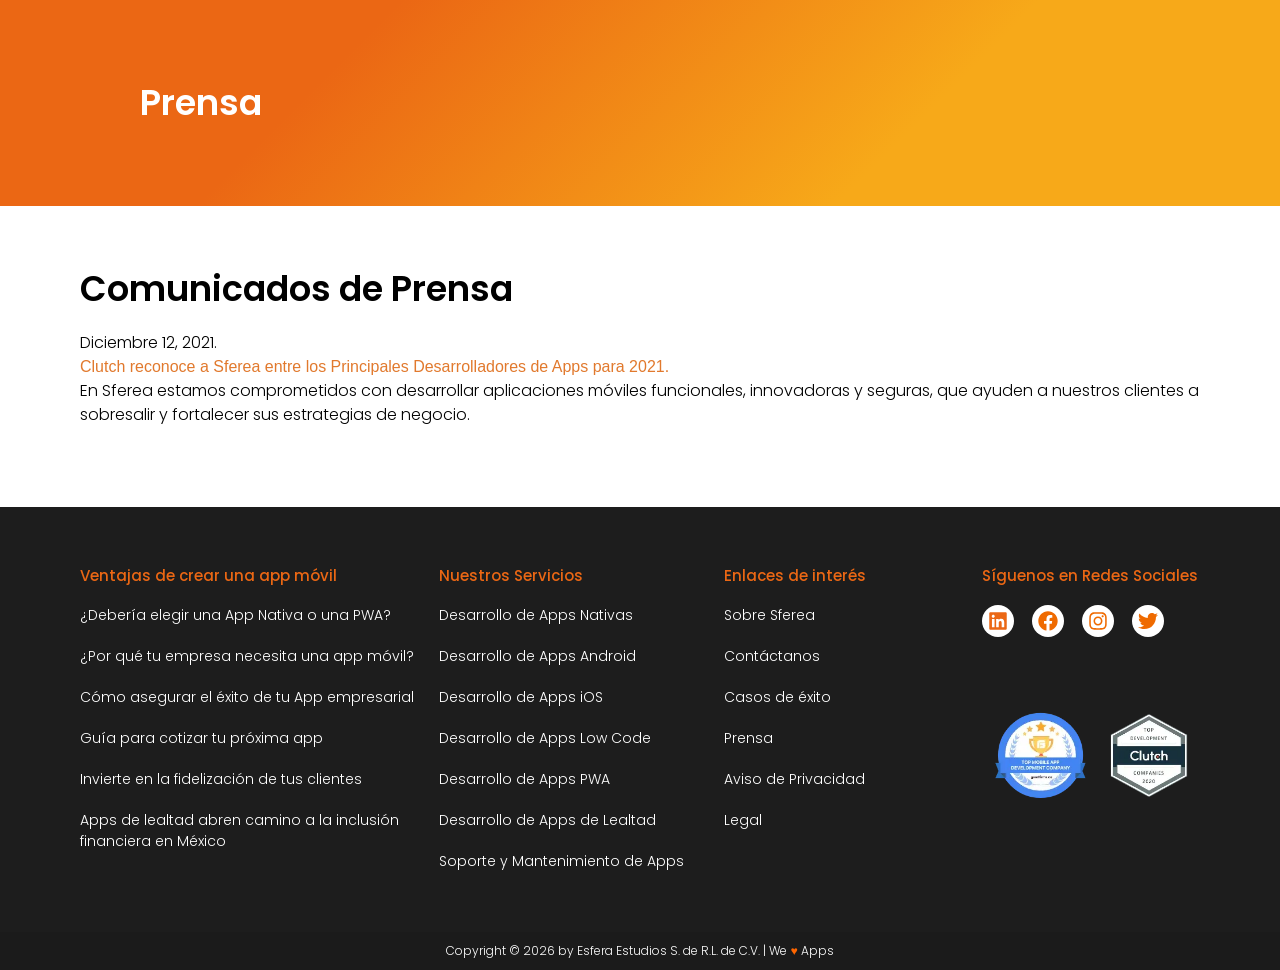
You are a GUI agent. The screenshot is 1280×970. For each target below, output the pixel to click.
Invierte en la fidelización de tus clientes (221, 779)
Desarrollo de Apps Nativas (536, 615)
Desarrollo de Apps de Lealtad (547, 820)
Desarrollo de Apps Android (537, 656)
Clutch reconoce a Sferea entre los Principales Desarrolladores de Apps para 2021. (375, 366)
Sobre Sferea (769, 615)
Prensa (748, 738)
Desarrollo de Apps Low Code (545, 738)
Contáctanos (772, 656)
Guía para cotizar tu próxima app (201, 738)
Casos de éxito (777, 697)
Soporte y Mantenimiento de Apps (561, 861)
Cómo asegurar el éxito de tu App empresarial (247, 697)
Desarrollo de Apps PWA (524, 779)
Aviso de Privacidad (794, 779)
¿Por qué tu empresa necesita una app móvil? (249, 656)
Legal (743, 820)
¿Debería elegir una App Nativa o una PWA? (235, 615)
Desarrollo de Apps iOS (521, 697)
